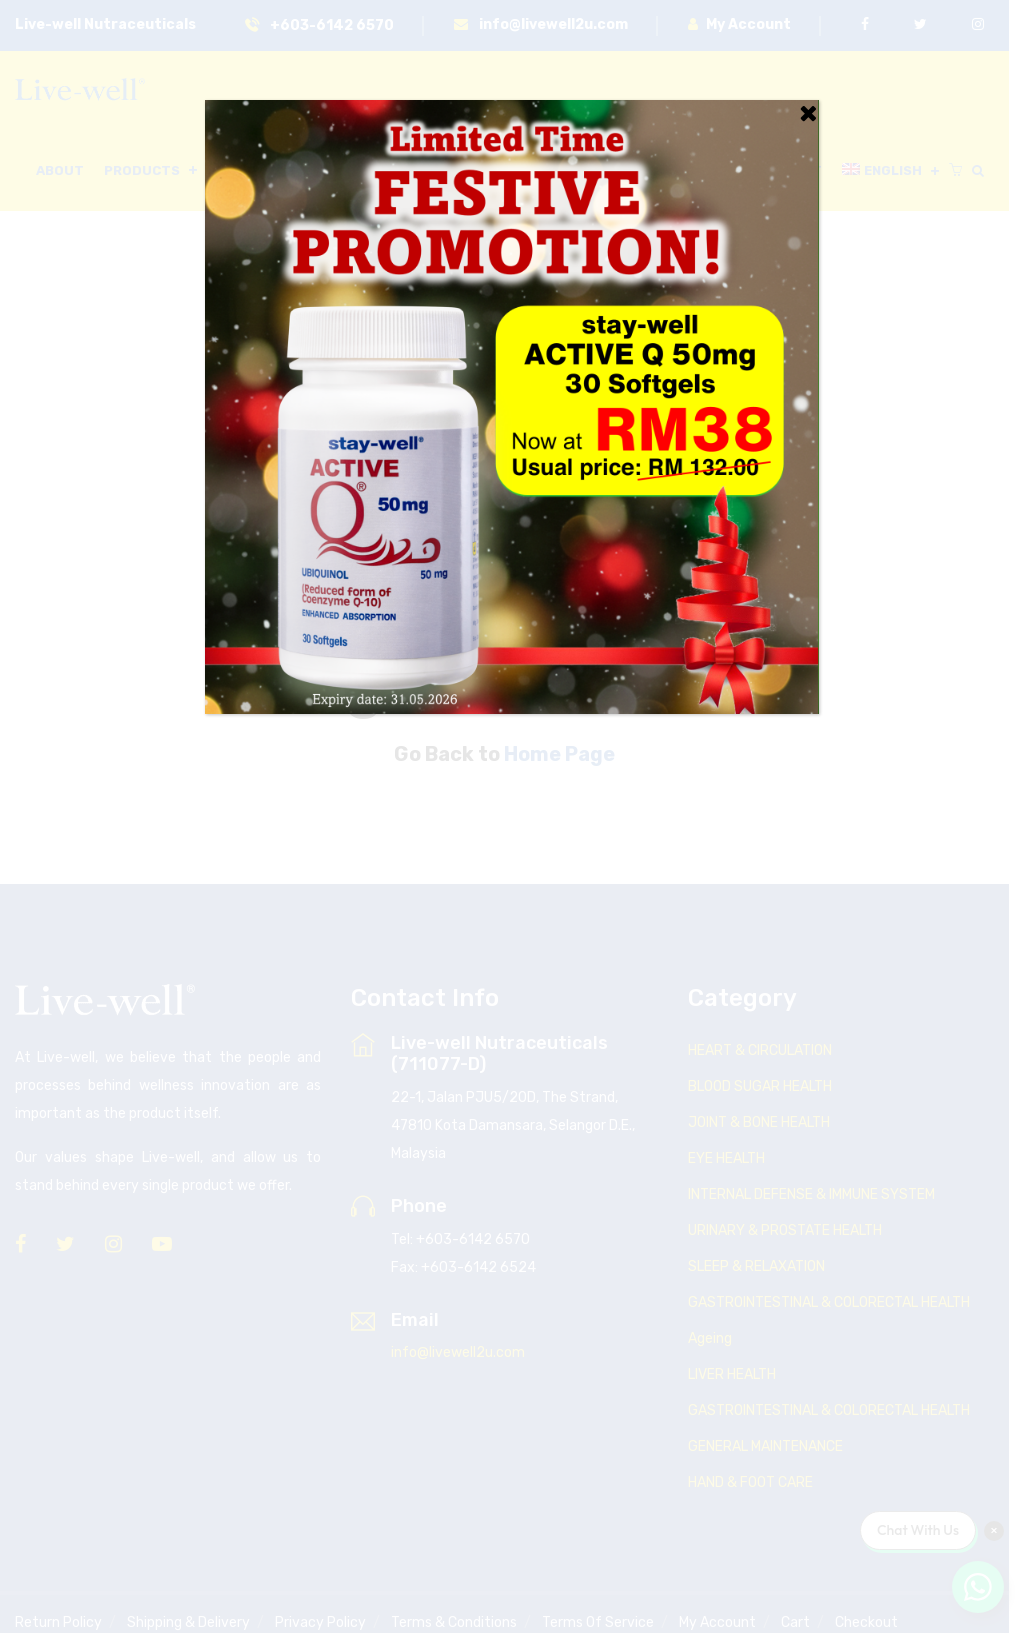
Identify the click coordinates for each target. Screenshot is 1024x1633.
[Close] (807, 113)
